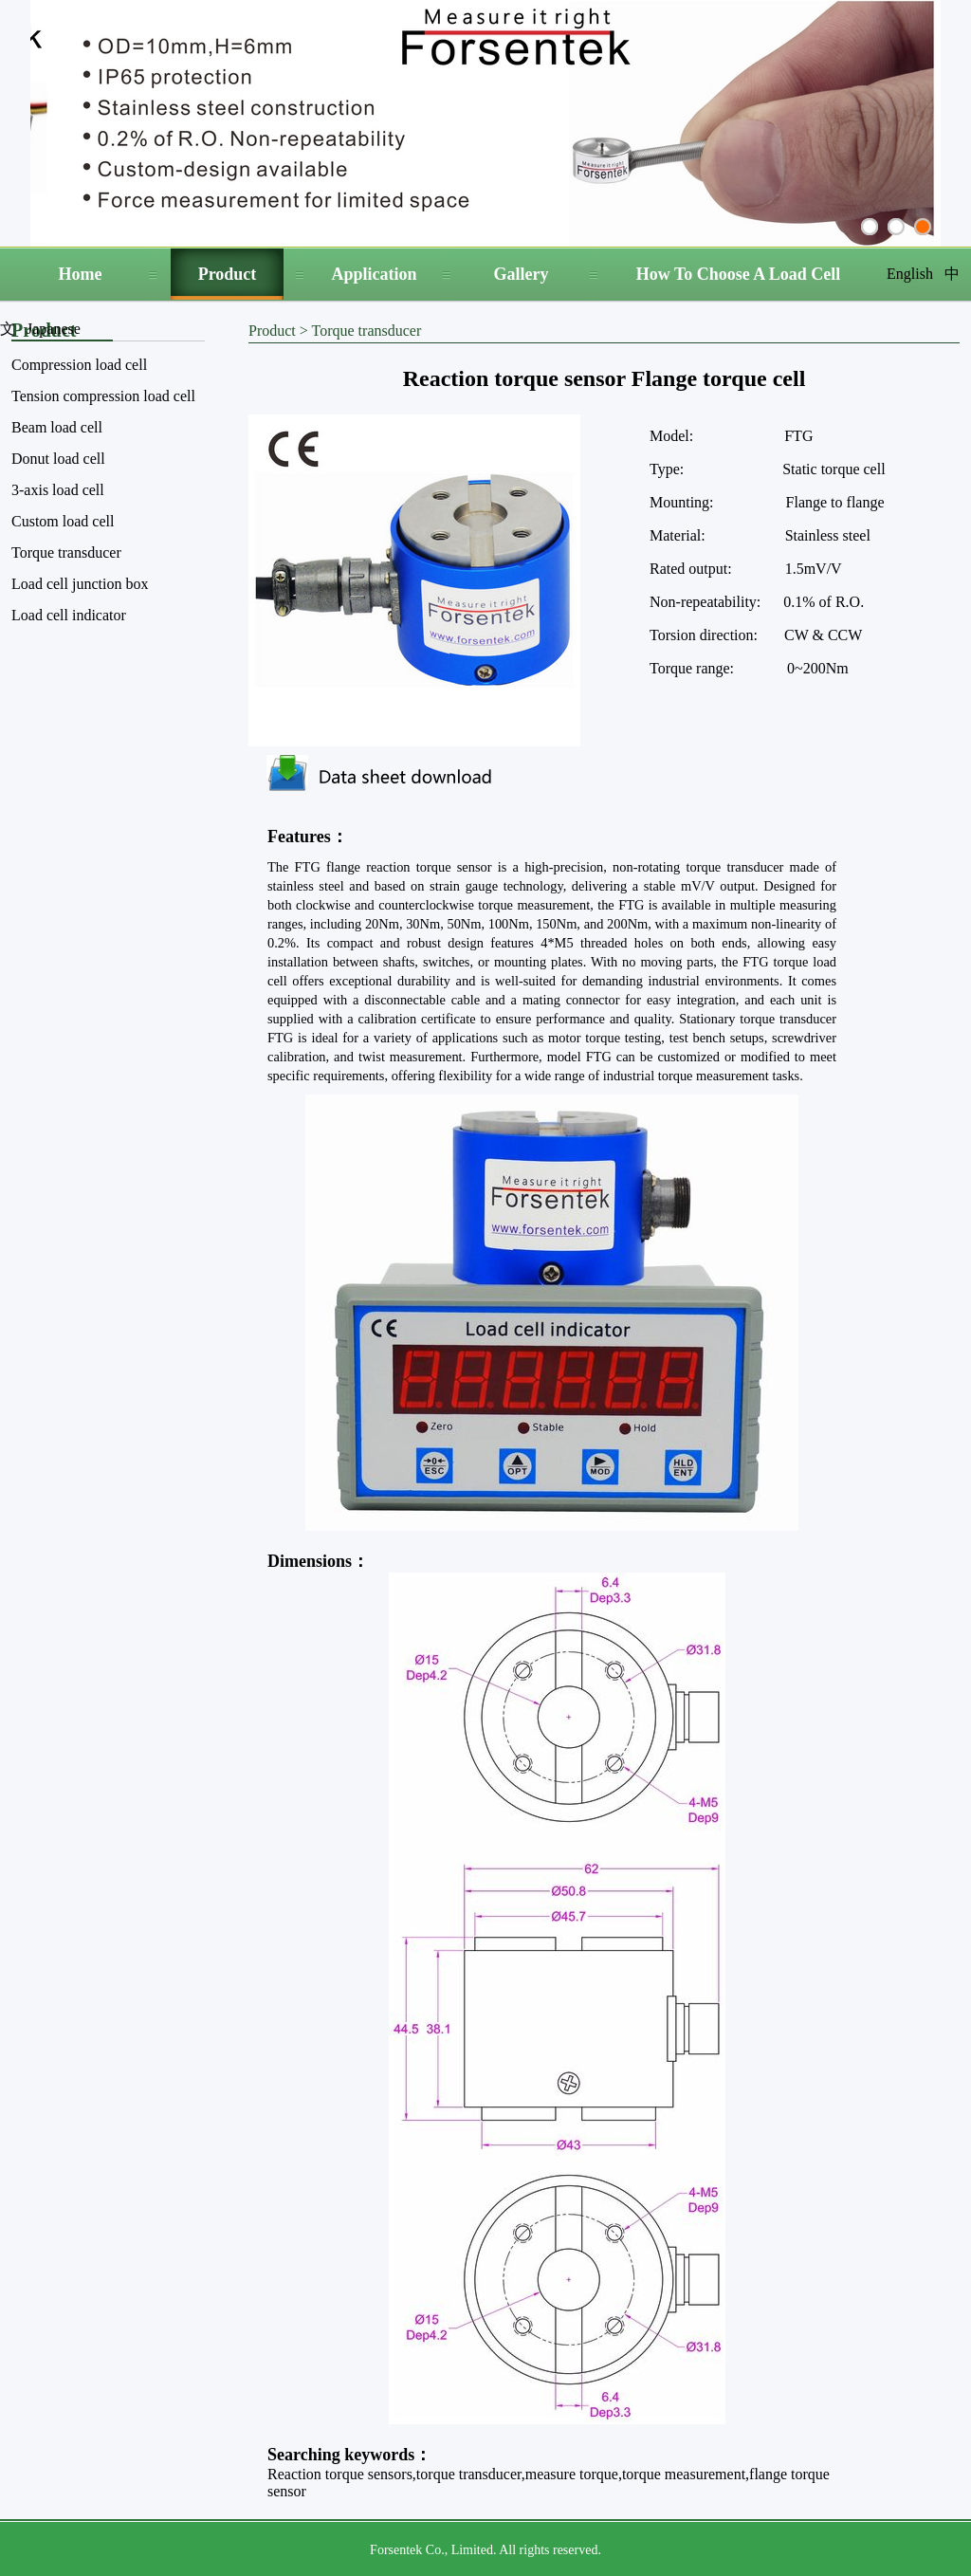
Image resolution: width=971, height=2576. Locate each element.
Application (373, 274)
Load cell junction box (79, 584)
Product (227, 274)
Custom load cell (62, 521)
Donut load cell (58, 459)
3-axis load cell (57, 490)
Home (80, 274)
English (910, 274)
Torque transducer (66, 552)
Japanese (54, 329)
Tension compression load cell (103, 396)
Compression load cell (79, 365)
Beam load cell (56, 427)
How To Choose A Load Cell (738, 274)
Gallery (521, 274)
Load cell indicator (68, 615)
